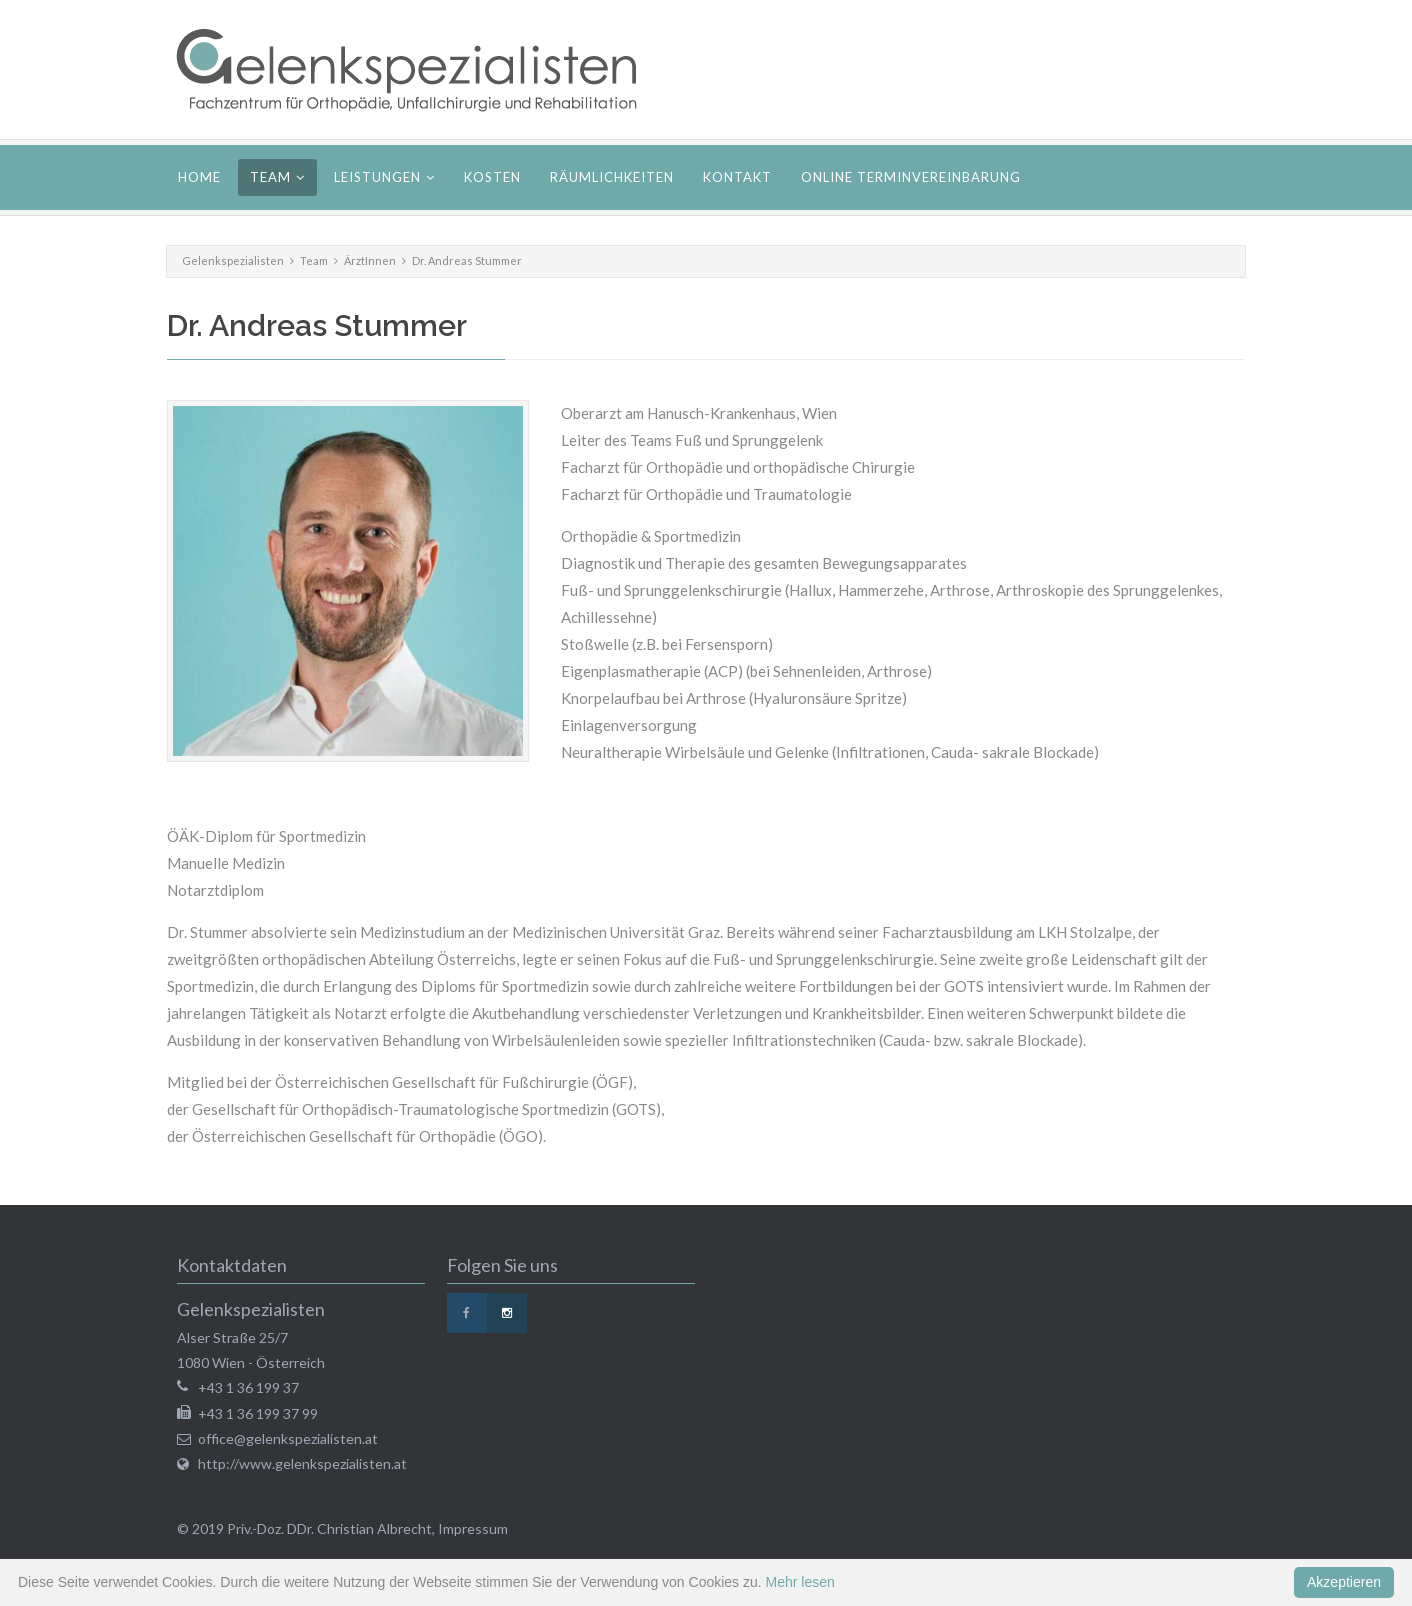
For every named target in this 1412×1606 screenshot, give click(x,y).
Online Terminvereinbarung (911, 177)
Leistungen (377, 177)
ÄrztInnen (370, 260)
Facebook (467, 1313)
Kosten (492, 177)
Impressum (473, 1528)
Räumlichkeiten (612, 177)
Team (270, 177)
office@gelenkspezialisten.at (288, 1438)
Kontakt (737, 177)
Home (199, 177)
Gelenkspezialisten (233, 260)
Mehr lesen (800, 1582)
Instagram (507, 1313)
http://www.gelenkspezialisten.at (302, 1463)
